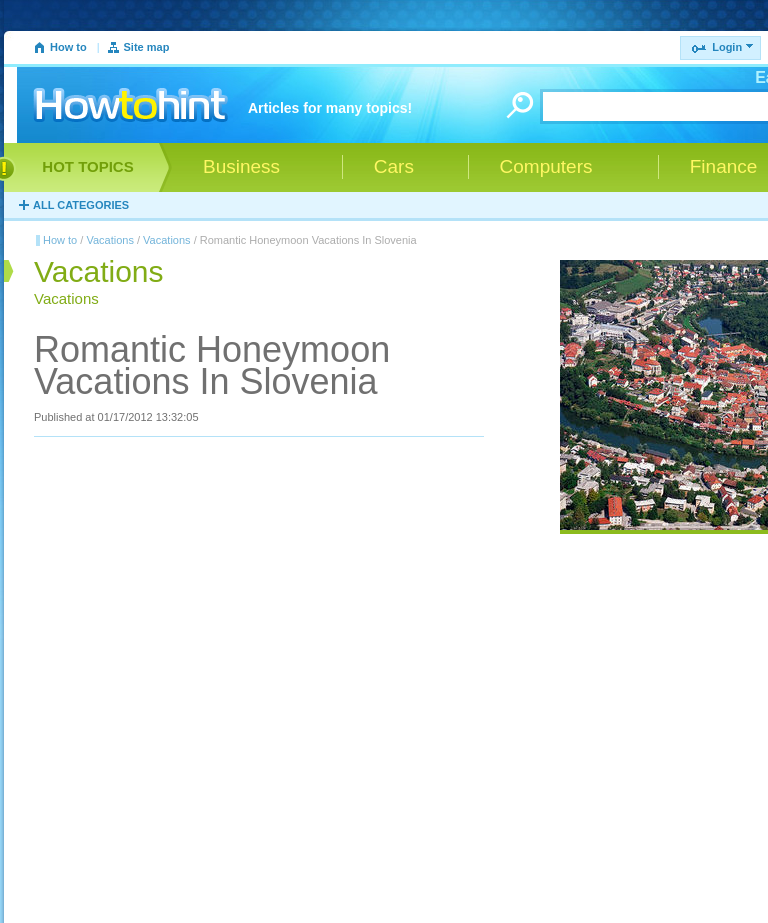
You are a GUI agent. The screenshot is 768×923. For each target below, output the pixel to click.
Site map (147, 47)
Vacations (110, 240)
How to (68, 47)
